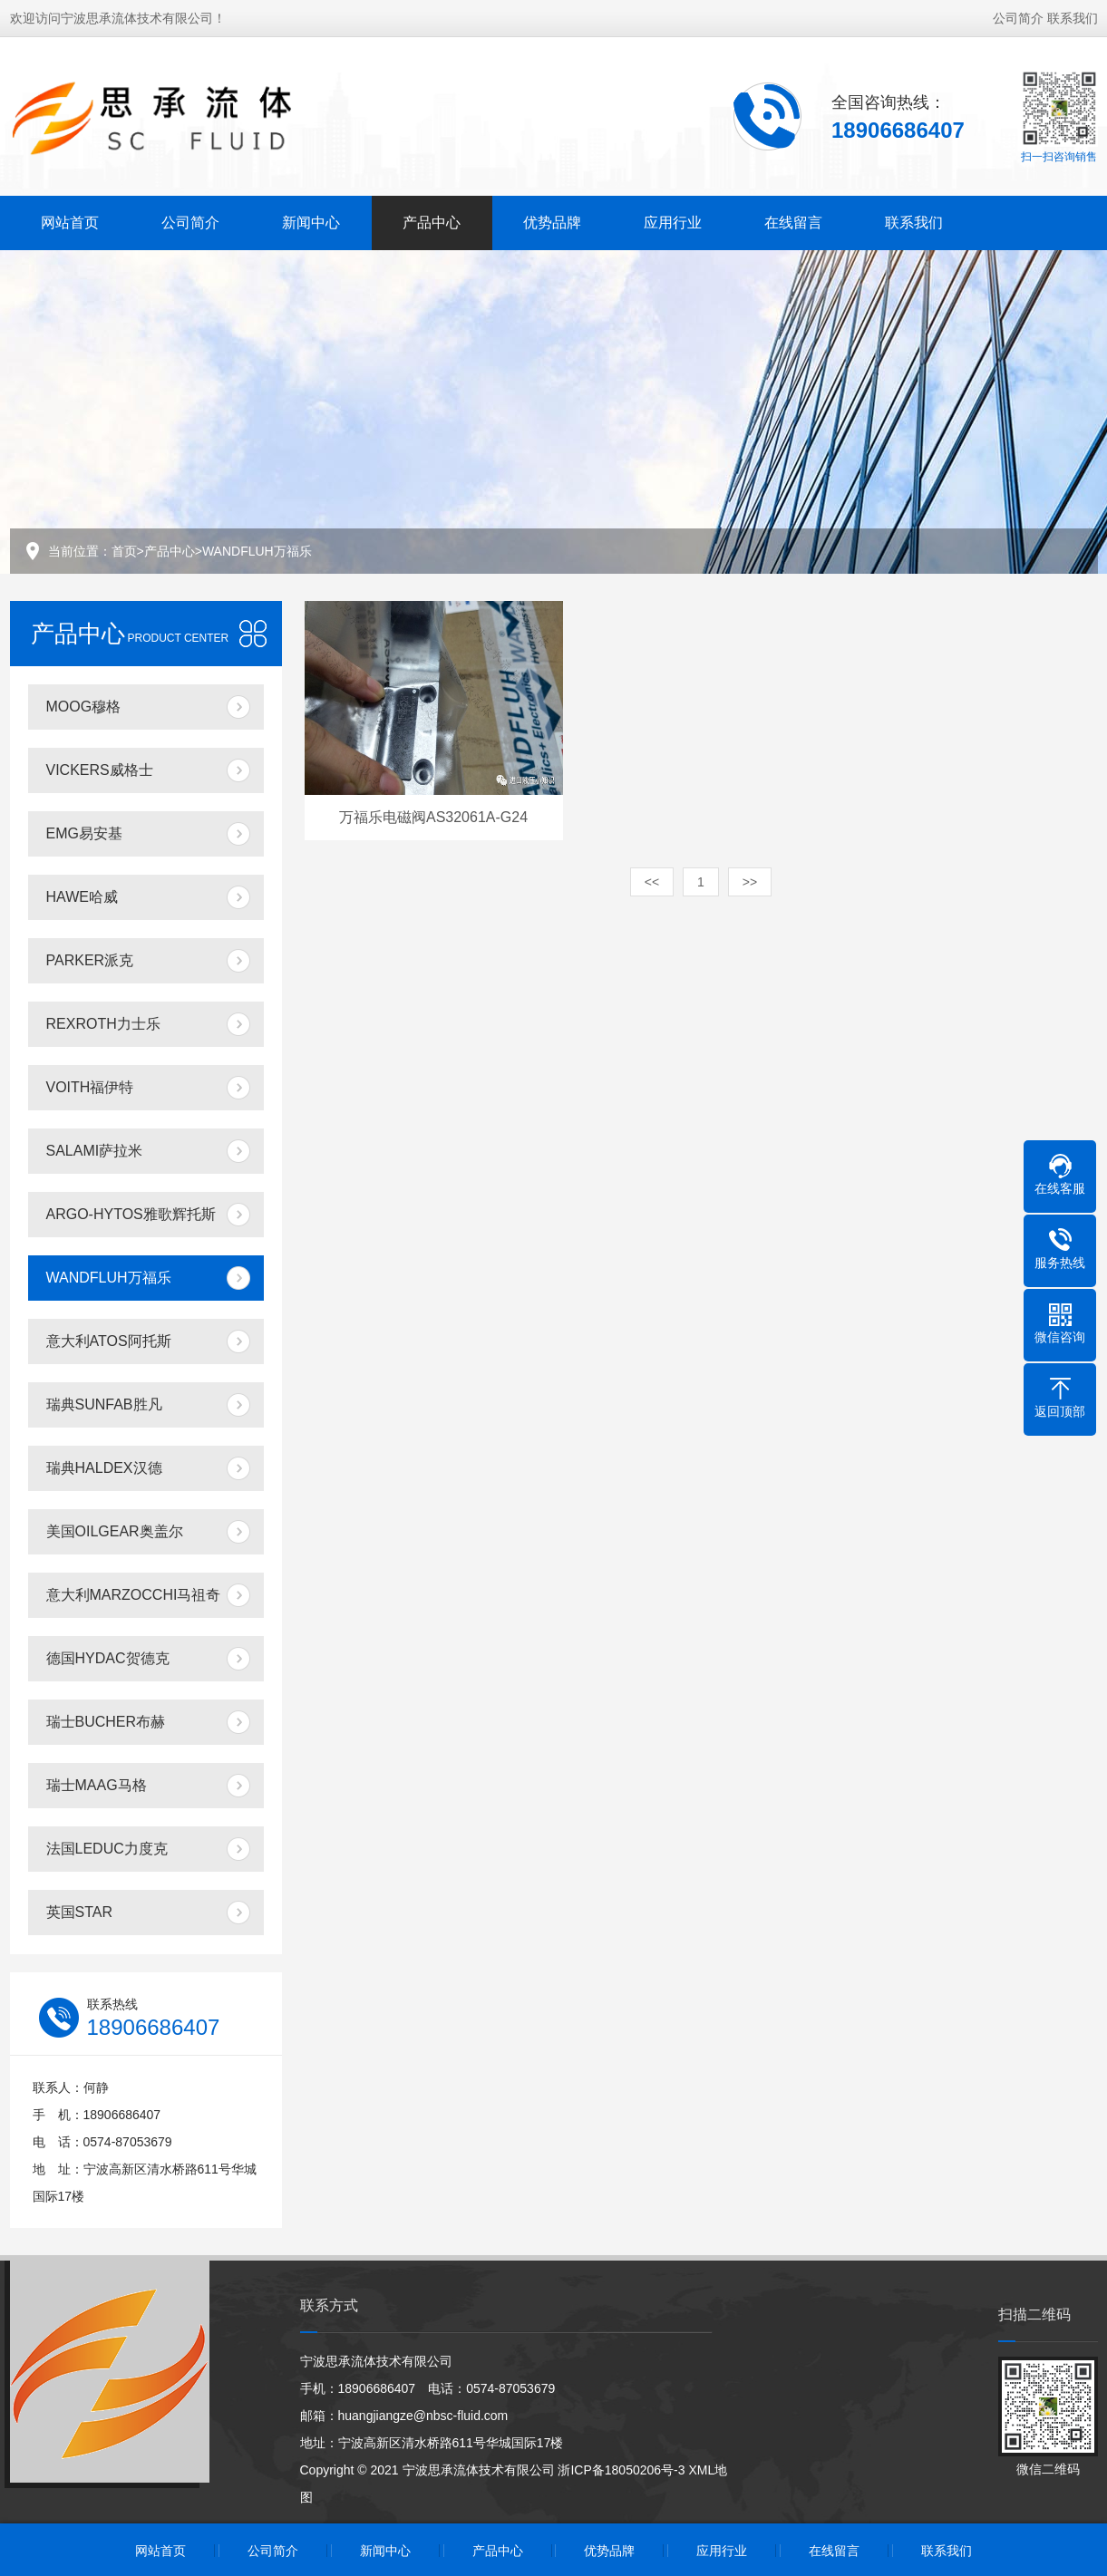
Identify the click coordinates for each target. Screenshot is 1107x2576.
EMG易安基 (84, 833)
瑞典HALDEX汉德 (104, 1468)
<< (652, 882)
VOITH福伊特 (90, 1087)
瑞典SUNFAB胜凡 (104, 1404)
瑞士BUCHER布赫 (106, 1721)
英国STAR (79, 1912)
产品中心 (432, 220)
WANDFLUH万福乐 (257, 551)
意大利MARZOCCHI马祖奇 (133, 1595)
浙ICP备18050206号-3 (621, 2470)
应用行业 (673, 220)
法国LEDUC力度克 (107, 1848)
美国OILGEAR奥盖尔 (114, 1531)
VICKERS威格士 (99, 770)
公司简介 (1018, 16)
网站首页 (70, 220)
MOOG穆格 (83, 706)
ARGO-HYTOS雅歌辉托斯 (131, 1214)
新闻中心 (311, 220)
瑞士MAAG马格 (96, 1785)
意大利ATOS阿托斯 (108, 1341)
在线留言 (793, 220)
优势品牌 (552, 220)
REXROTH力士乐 (103, 1023)
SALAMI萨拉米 (94, 1150)
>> (750, 882)
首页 (124, 551)
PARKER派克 (90, 960)
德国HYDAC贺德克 (108, 1658)
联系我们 (1072, 16)
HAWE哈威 (82, 897)
